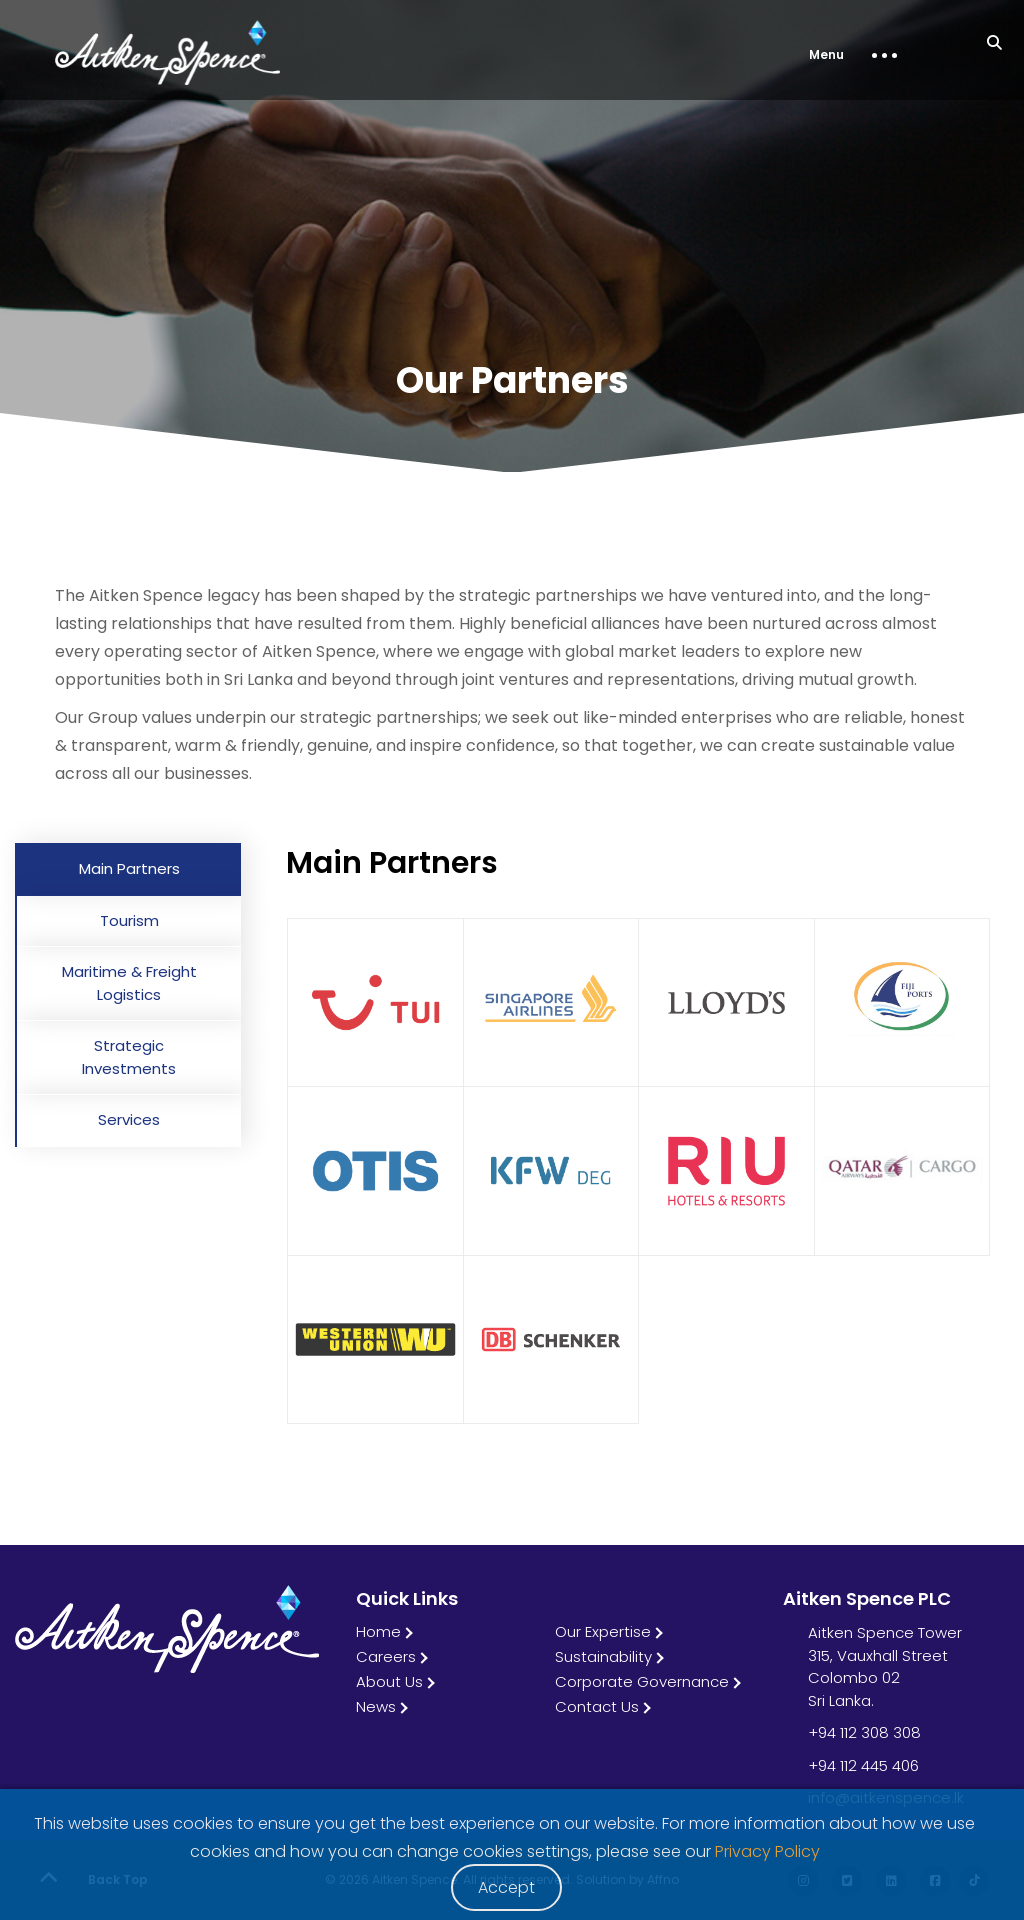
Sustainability (603, 1656)
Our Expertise (603, 1631)
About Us (389, 1681)
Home (378, 1631)
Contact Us (597, 1706)
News (376, 1706)
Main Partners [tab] (129, 868)
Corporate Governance (642, 1681)
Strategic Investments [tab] (129, 1057)
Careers (386, 1656)
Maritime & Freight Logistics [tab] (129, 983)
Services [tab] (129, 1119)
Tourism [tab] (129, 920)
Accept (506, 1887)
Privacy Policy (767, 1851)
